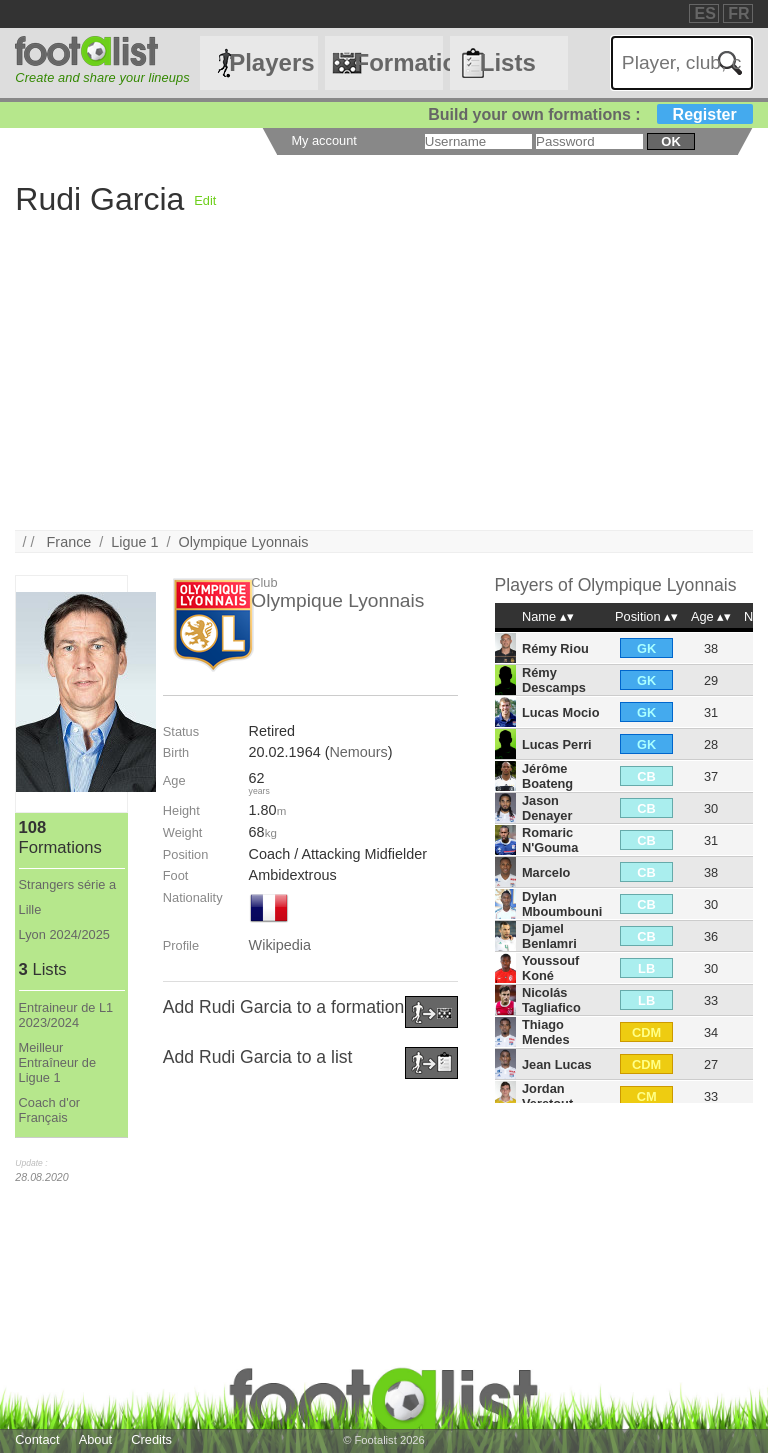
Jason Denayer (547, 808)
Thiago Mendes (546, 1032)
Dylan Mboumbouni (562, 904)
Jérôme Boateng (547, 776)
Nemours (358, 752)
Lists (508, 62)
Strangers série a (67, 884)
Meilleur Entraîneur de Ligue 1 (58, 1062)
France (69, 542)
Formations (398, 62)
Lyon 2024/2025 (64, 934)
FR (738, 13)
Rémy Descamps (554, 680)
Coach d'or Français (50, 1110)
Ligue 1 (134, 542)
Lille (30, 909)
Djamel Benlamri (549, 936)
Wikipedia (280, 945)
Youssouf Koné (550, 968)
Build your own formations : (590, 114)
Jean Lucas (557, 1064)
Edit (205, 200)
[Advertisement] (383, 390)
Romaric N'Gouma (550, 840)
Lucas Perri (557, 744)
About (95, 1439)
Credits (151, 1439)
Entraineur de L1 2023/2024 (66, 1015)
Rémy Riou (555, 648)
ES (704, 13)
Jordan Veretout (547, 1096)
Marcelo (546, 872)
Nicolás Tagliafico (551, 1000)
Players (271, 62)
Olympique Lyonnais (244, 542)
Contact (37, 1439)
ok (670, 141)
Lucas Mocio (561, 712)
